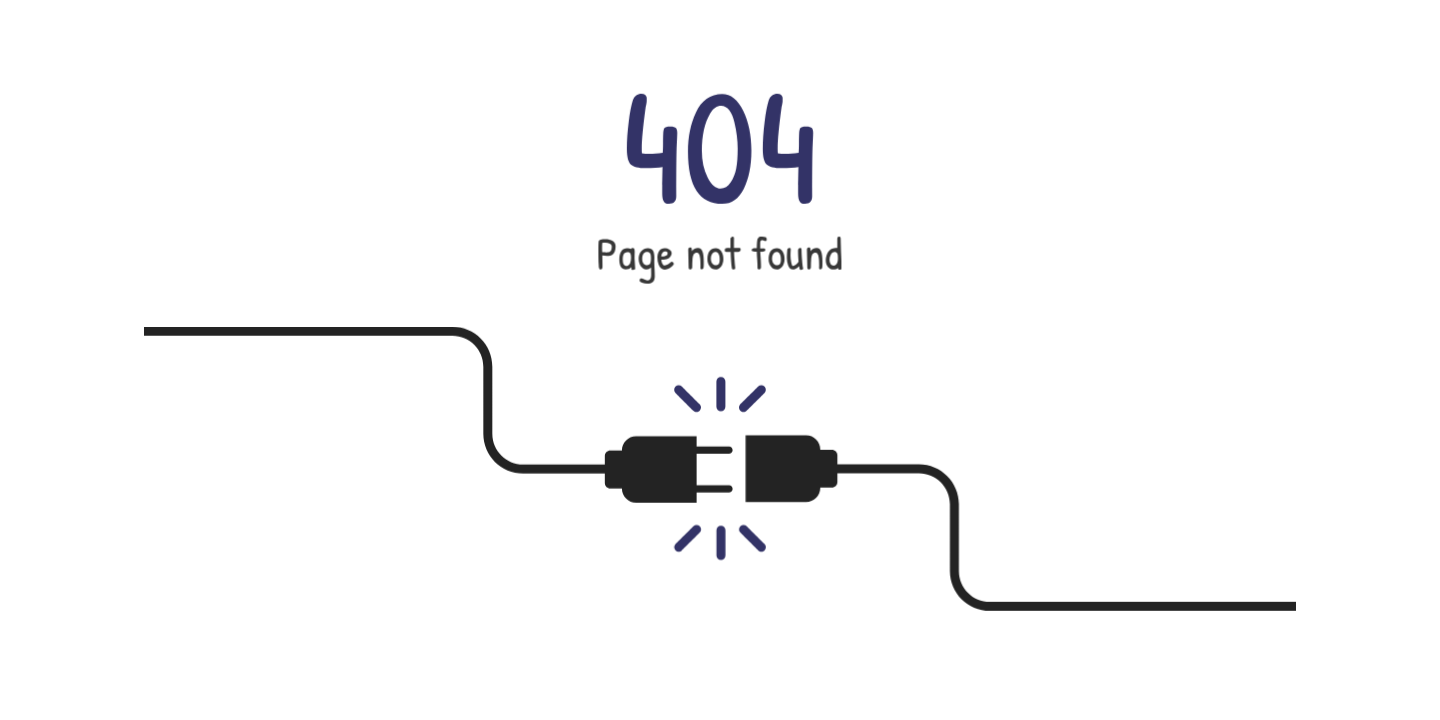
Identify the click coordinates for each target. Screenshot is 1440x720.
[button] (720, 360)
